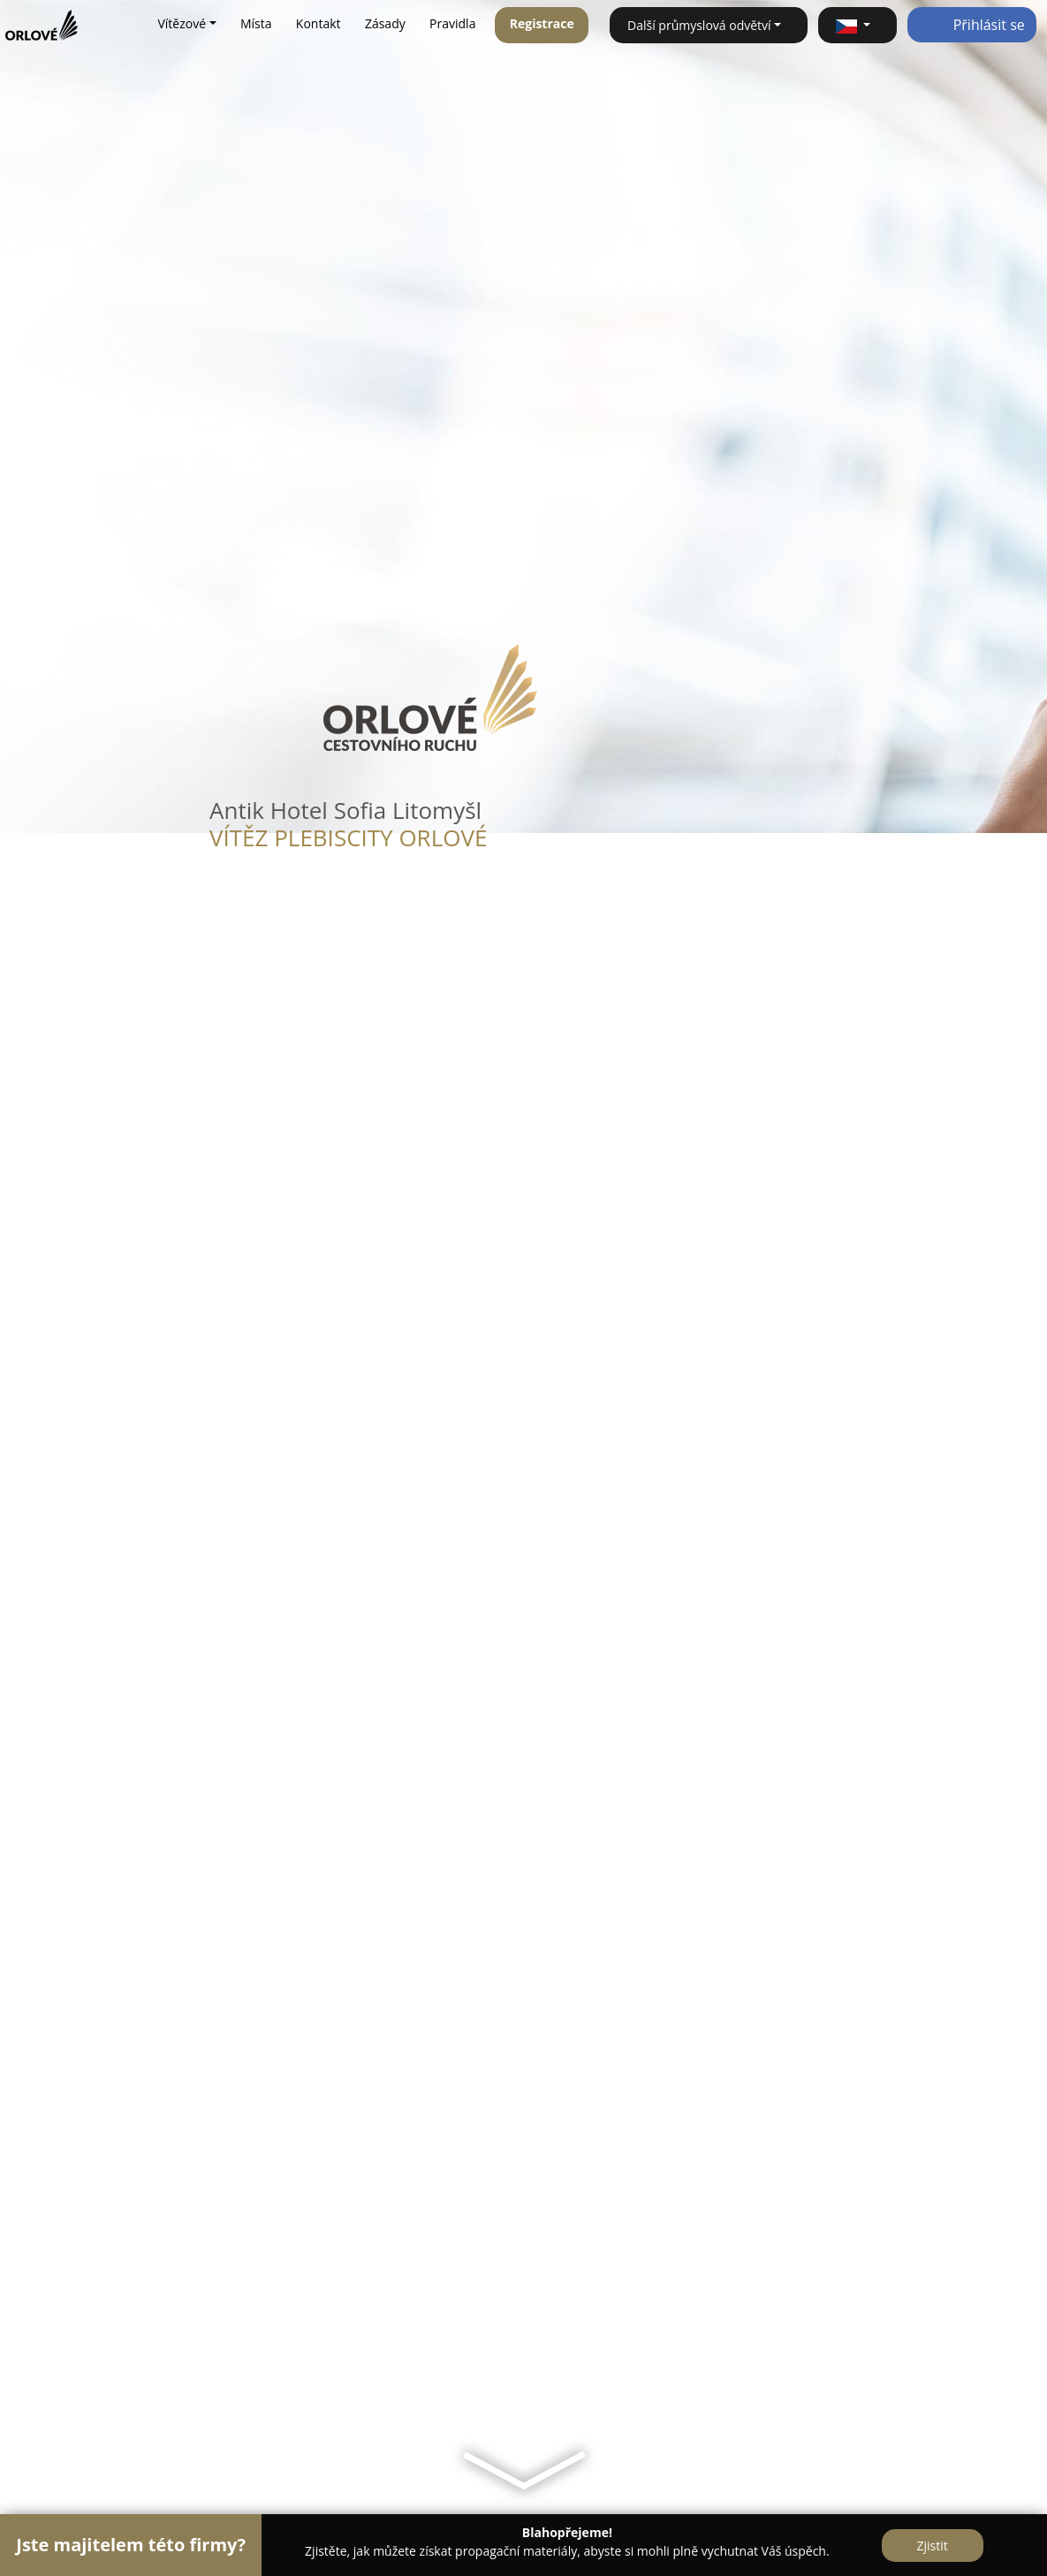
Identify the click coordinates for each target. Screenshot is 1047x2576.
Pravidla (452, 23)
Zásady (385, 23)
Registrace (542, 23)
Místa (256, 23)
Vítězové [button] (181, 23)
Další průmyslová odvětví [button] (699, 25)
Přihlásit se (972, 24)
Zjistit (932, 2545)
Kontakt (318, 23)
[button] (857, 25)
